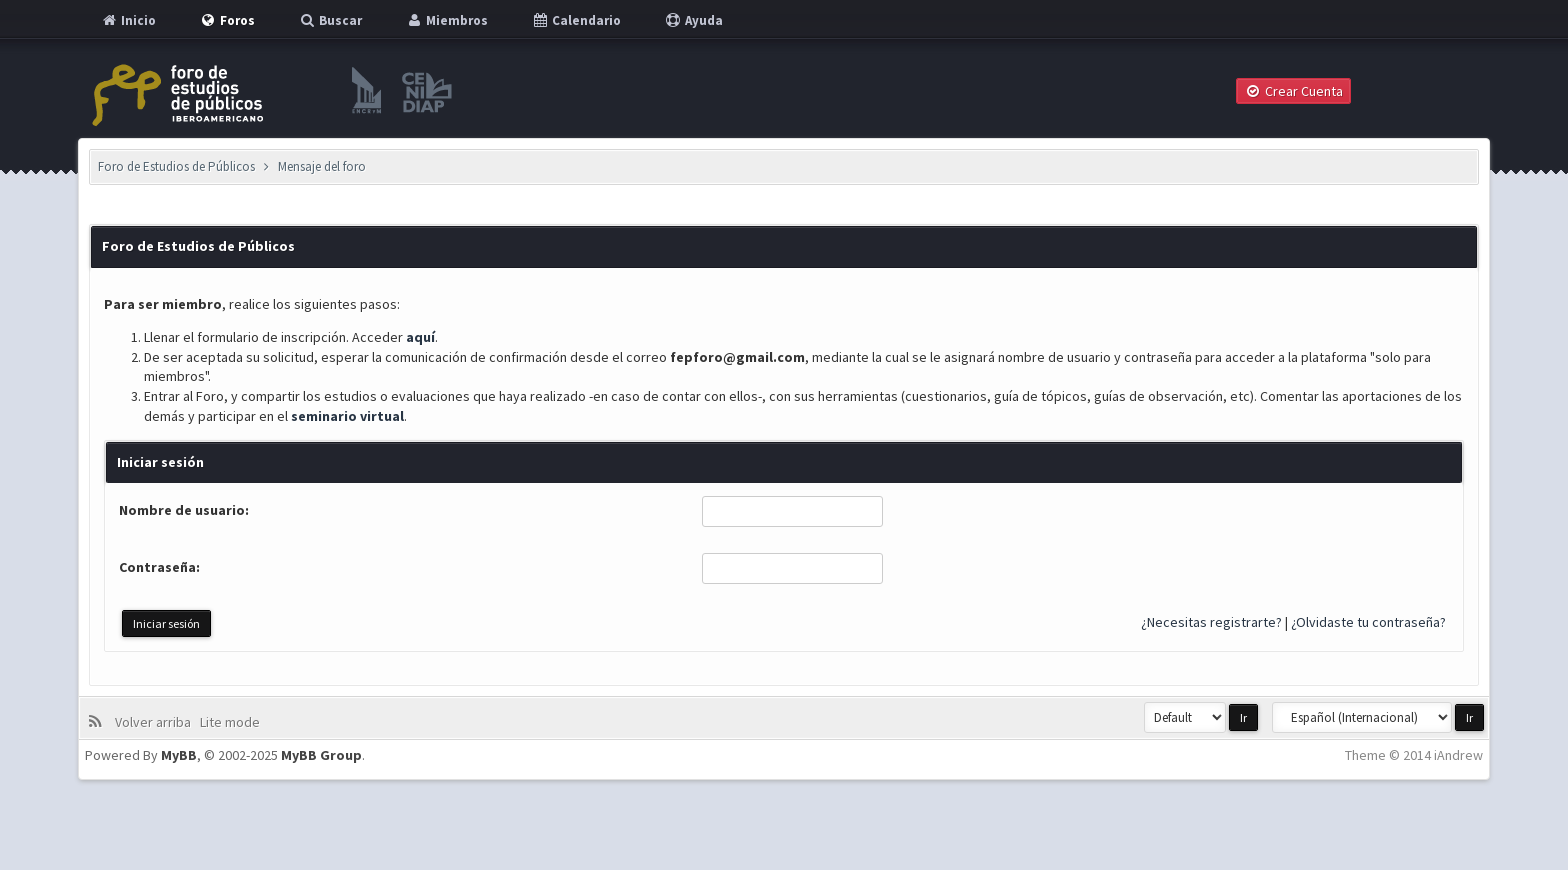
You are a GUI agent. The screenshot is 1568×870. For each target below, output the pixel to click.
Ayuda (693, 20)
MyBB (179, 755)
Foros (227, 20)
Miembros (446, 20)
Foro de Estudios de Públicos (176, 166)
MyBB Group (321, 755)
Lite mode (233, 722)
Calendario (576, 20)
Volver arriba (156, 722)
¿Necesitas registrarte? (1211, 622)
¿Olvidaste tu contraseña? (1368, 622)
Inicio (128, 20)
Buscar (330, 20)
